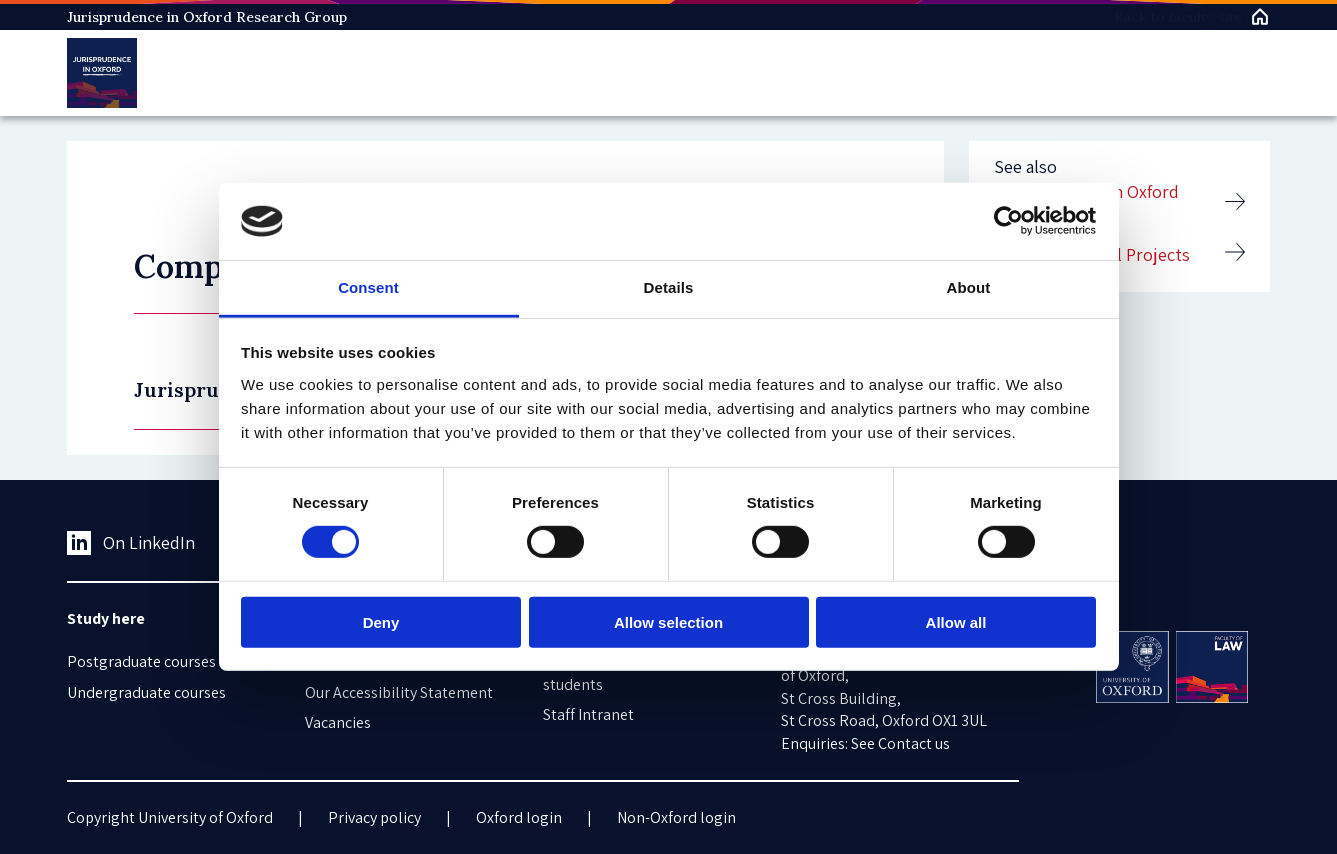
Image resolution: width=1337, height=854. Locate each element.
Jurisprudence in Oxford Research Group (207, 17)
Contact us (914, 743)
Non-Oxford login (676, 817)
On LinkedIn (131, 543)
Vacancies (338, 722)
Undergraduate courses (146, 692)
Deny (381, 621)
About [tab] (969, 287)
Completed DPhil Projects (1092, 254)
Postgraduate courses (141, 661)
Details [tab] (669, 287)
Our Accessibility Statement (399, 692)
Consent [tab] (368, 287)
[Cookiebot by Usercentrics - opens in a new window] (1008, 221)
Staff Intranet (588, 714)
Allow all (956, 621)
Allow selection (668, 621)
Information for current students (622, 672)
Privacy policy (374, 817)
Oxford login (519, 817)
